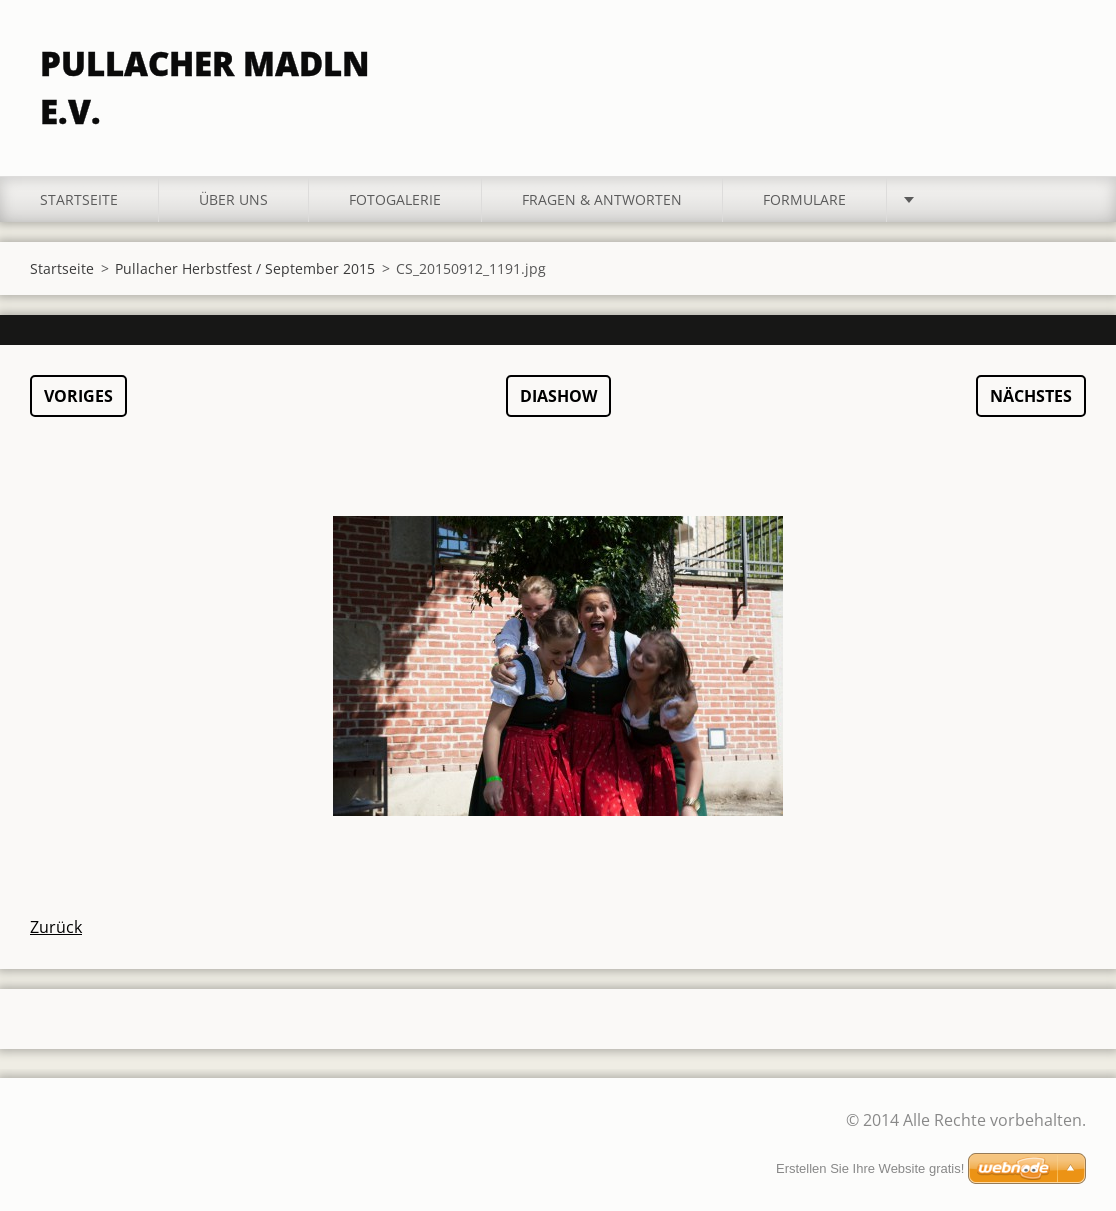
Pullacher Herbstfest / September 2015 (245, 268)
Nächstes (1031, 396)
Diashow (558, 396)
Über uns (233, 199)
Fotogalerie (395, 199)
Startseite (79, 199)
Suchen (1064, 58)
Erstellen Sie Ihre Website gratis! (870, 1168)
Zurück (56, 927)
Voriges (78, 396)
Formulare (804, 199)
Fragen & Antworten (602, 199)
